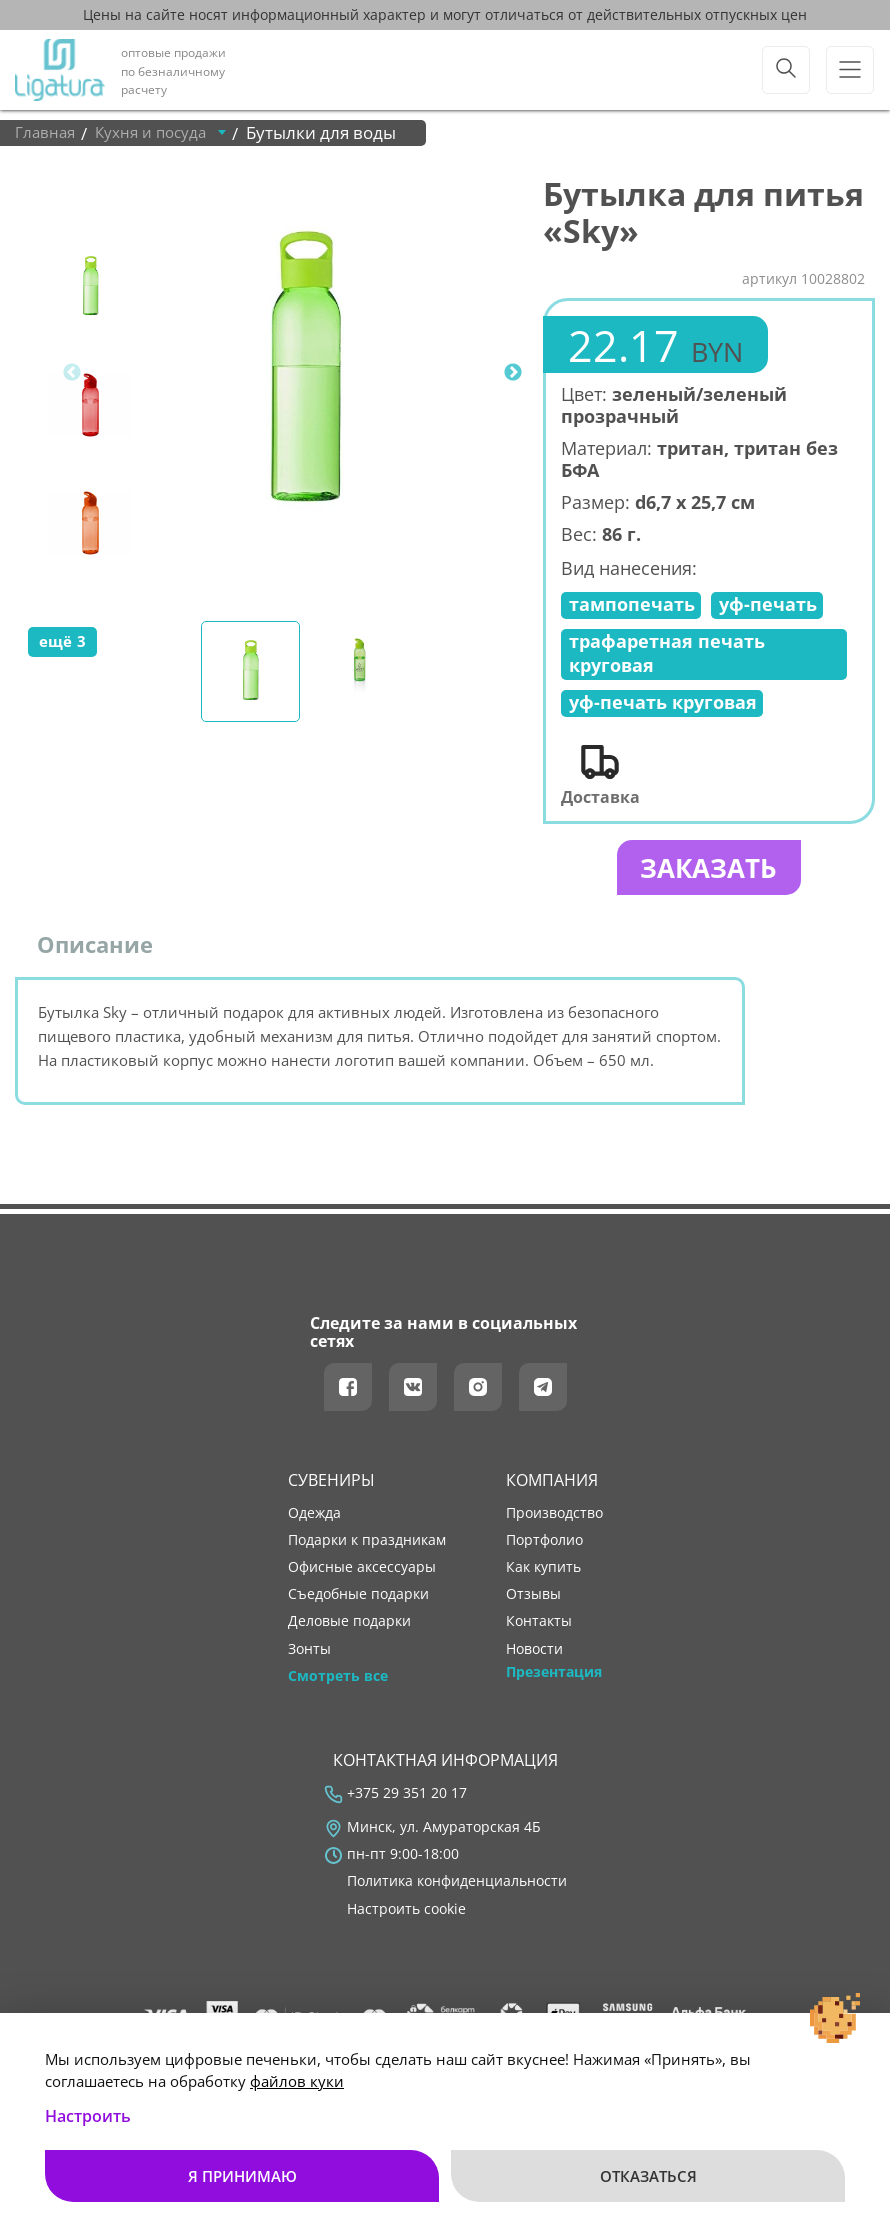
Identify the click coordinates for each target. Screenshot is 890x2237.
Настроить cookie (406, 1916)
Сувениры (331, 1487)
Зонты (309, 1656)
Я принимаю (242, 2176)
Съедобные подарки (358, 1601)
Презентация (554, 1679)
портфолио (544, 1547)
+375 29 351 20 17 (407, 1800)
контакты (539, 1629)
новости (534, 1656)
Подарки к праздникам (367, 1547)
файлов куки (297, 2081)
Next (513, 373)
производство (554, 1520)
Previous (72, 373)
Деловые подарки (349, 1629)
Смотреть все (338, 1683)
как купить (543, 1574)
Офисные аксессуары (362, 1574)
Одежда (314, 1520)
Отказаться (648, 2176)
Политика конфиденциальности (457, 1888)
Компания (552, 1487)
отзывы (533, 1601)
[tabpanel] (305, 373)
